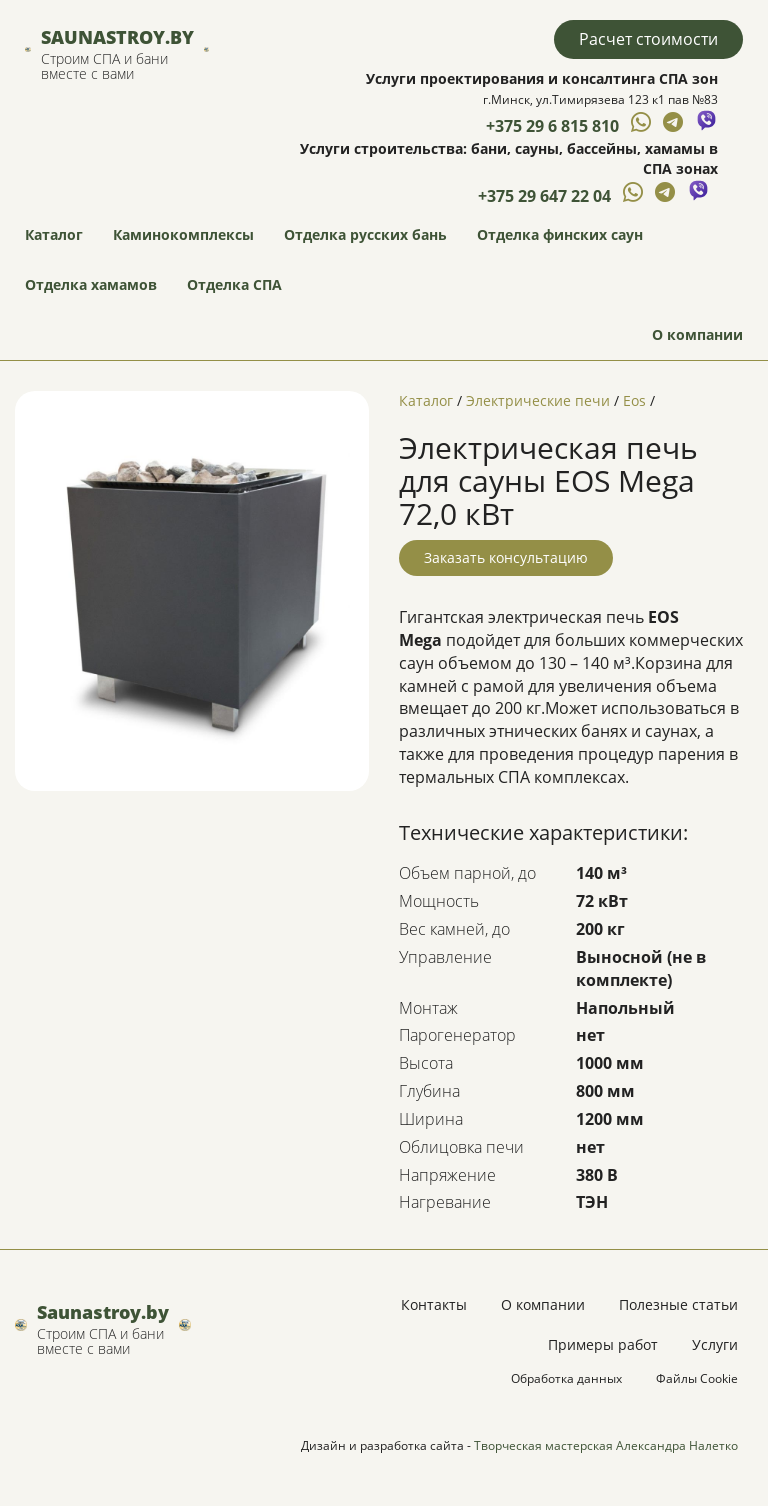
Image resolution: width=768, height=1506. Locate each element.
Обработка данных (566, 1378)
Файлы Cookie (697, 1378)
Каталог (54, 234)
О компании (697, 334)
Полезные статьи (678, 1304)
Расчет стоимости (648, 39)
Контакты (434, 1304)
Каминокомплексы (183, 234)
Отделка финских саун (560, 234)
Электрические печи (538, 400)
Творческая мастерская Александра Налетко (606, 1445)
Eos (634, 400)
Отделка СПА (234, 284)
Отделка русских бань (365, 234)
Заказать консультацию (506, 557)
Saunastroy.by (117, 37)
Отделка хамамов (91, 284)
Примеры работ (603, 1344)
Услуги (715, 1344)
